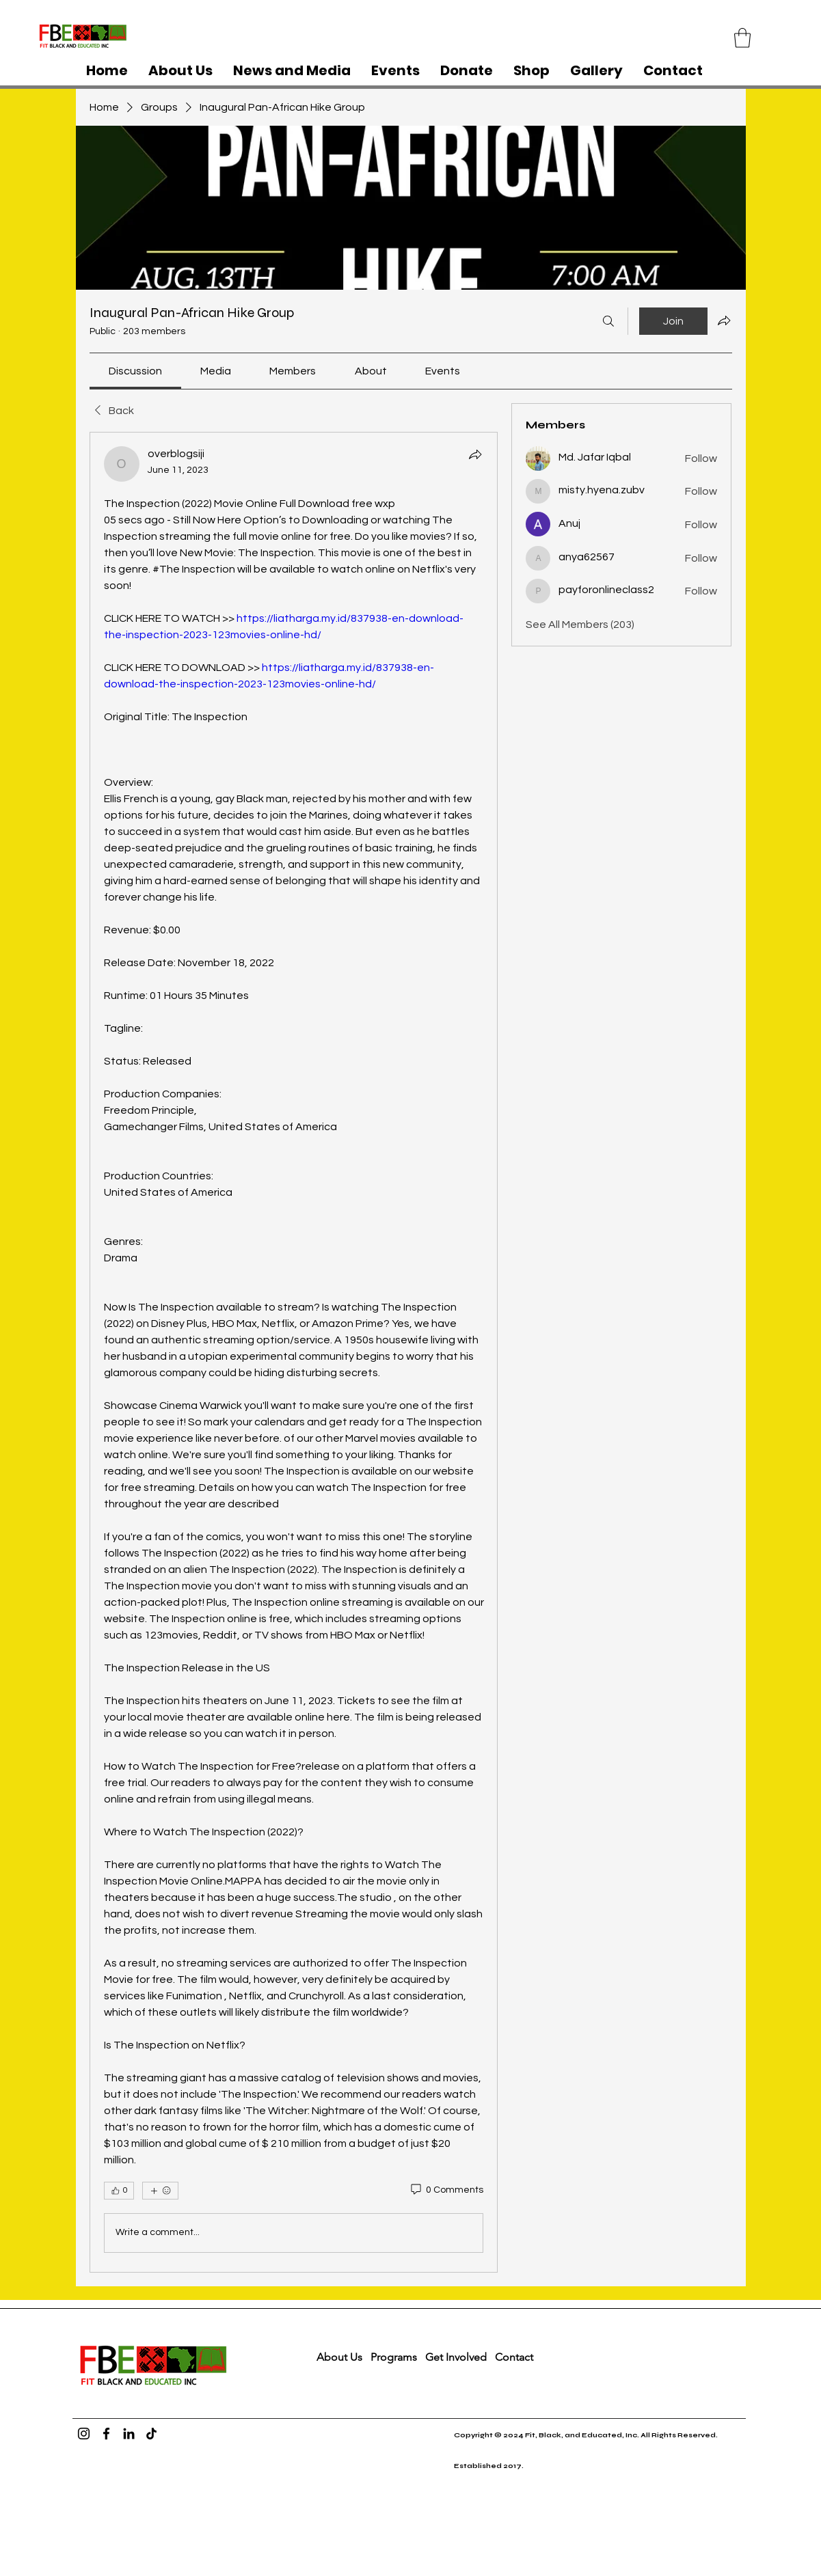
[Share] (475, 454)
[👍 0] (119, 2191)
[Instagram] (84, 2433)
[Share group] (724, 320)
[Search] (608, 321)
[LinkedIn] (129, 2433)
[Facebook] (106, 2433)
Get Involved (456, 2357)
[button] (742, 38)
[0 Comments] (446, 2190)
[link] (135, 371)
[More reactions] (160, 2191)
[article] (294, 1352)
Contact (515, 2357)
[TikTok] (151, 2433)
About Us (339, 2357)
